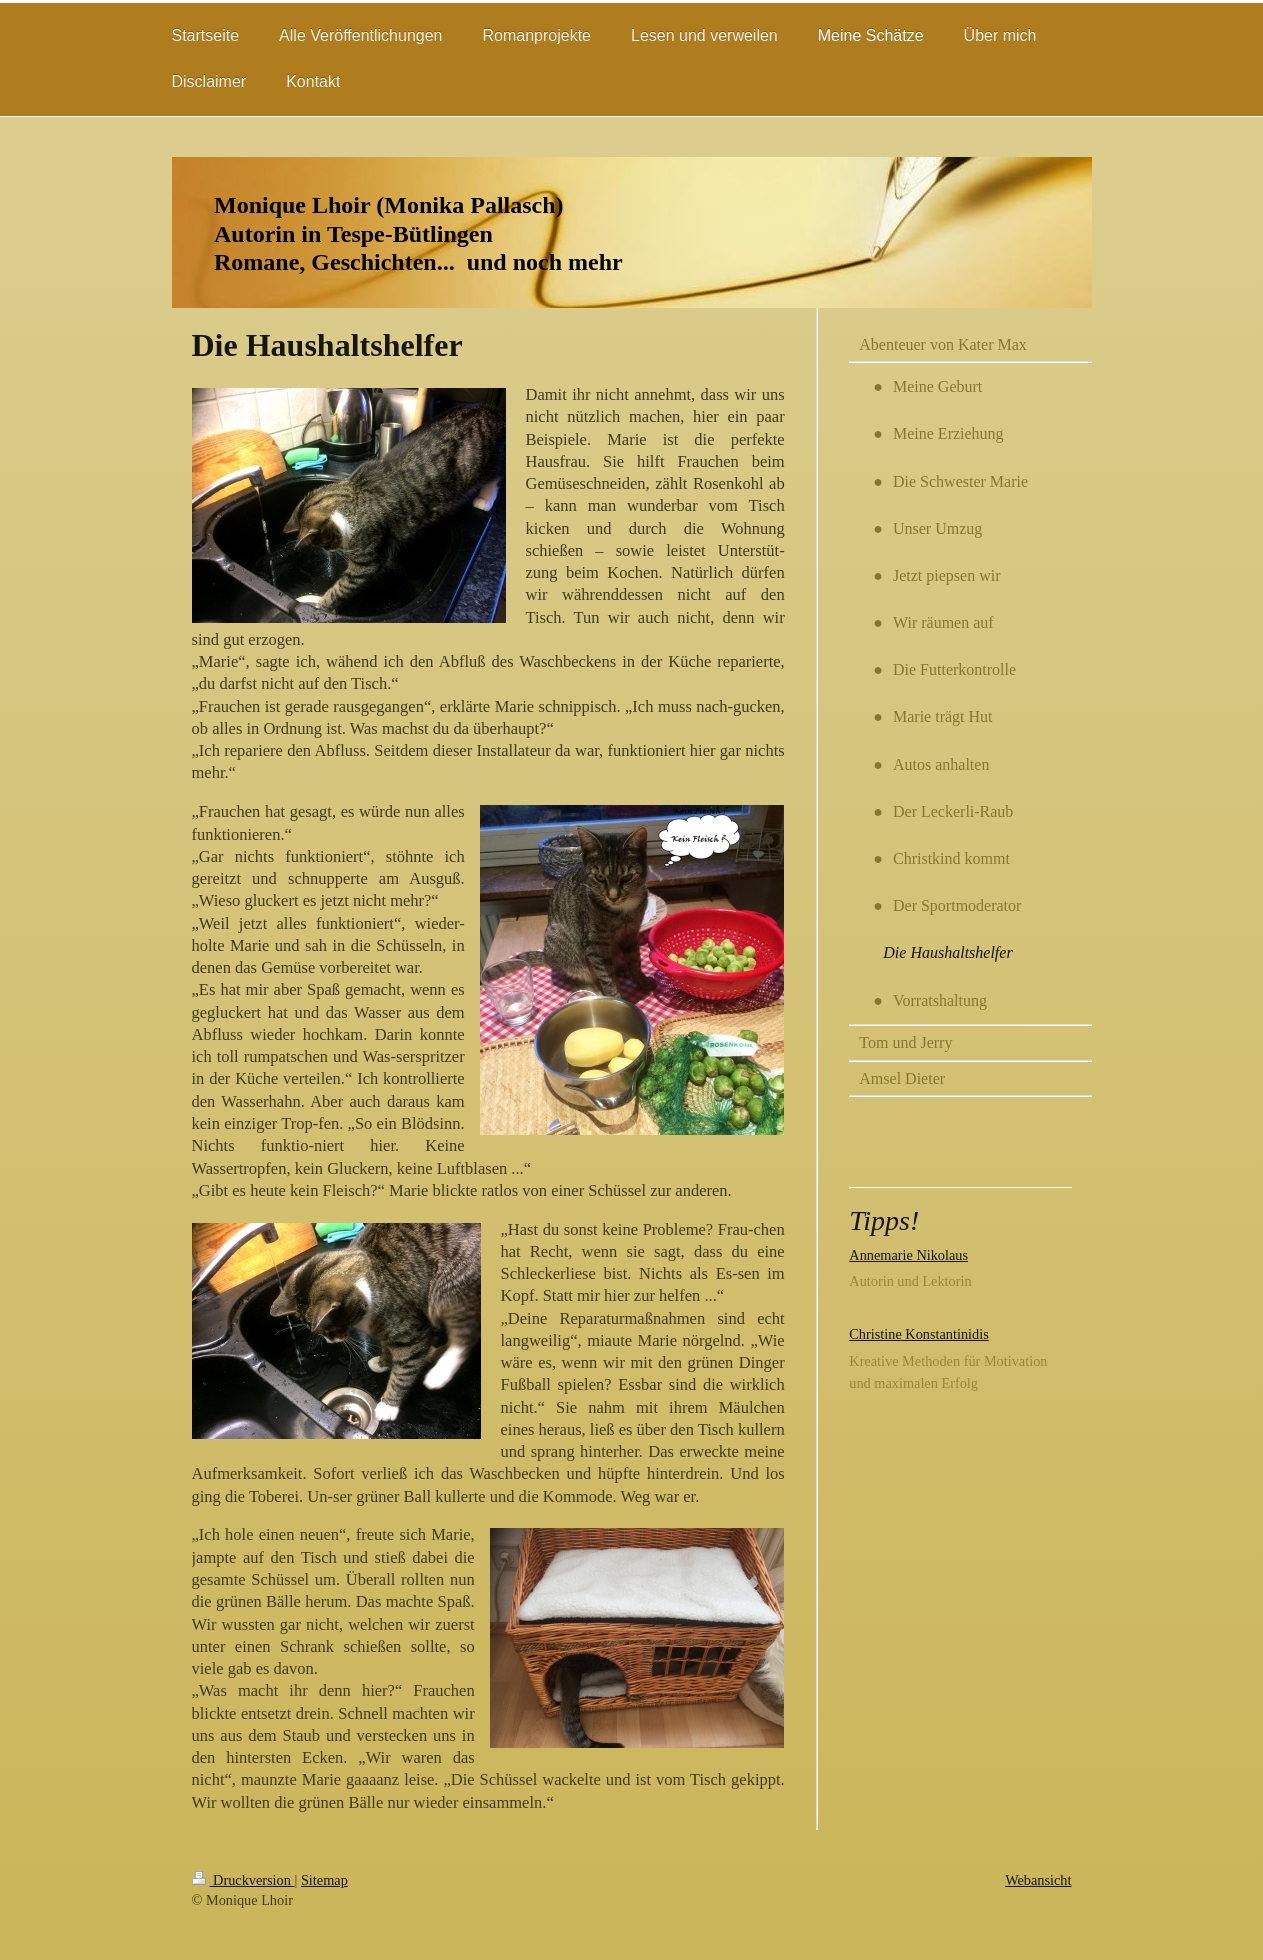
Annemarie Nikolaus (908, 1255)
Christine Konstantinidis (918, 1334)
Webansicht (1038, 1880)
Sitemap (324, 1880)
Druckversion (243, 1880)
